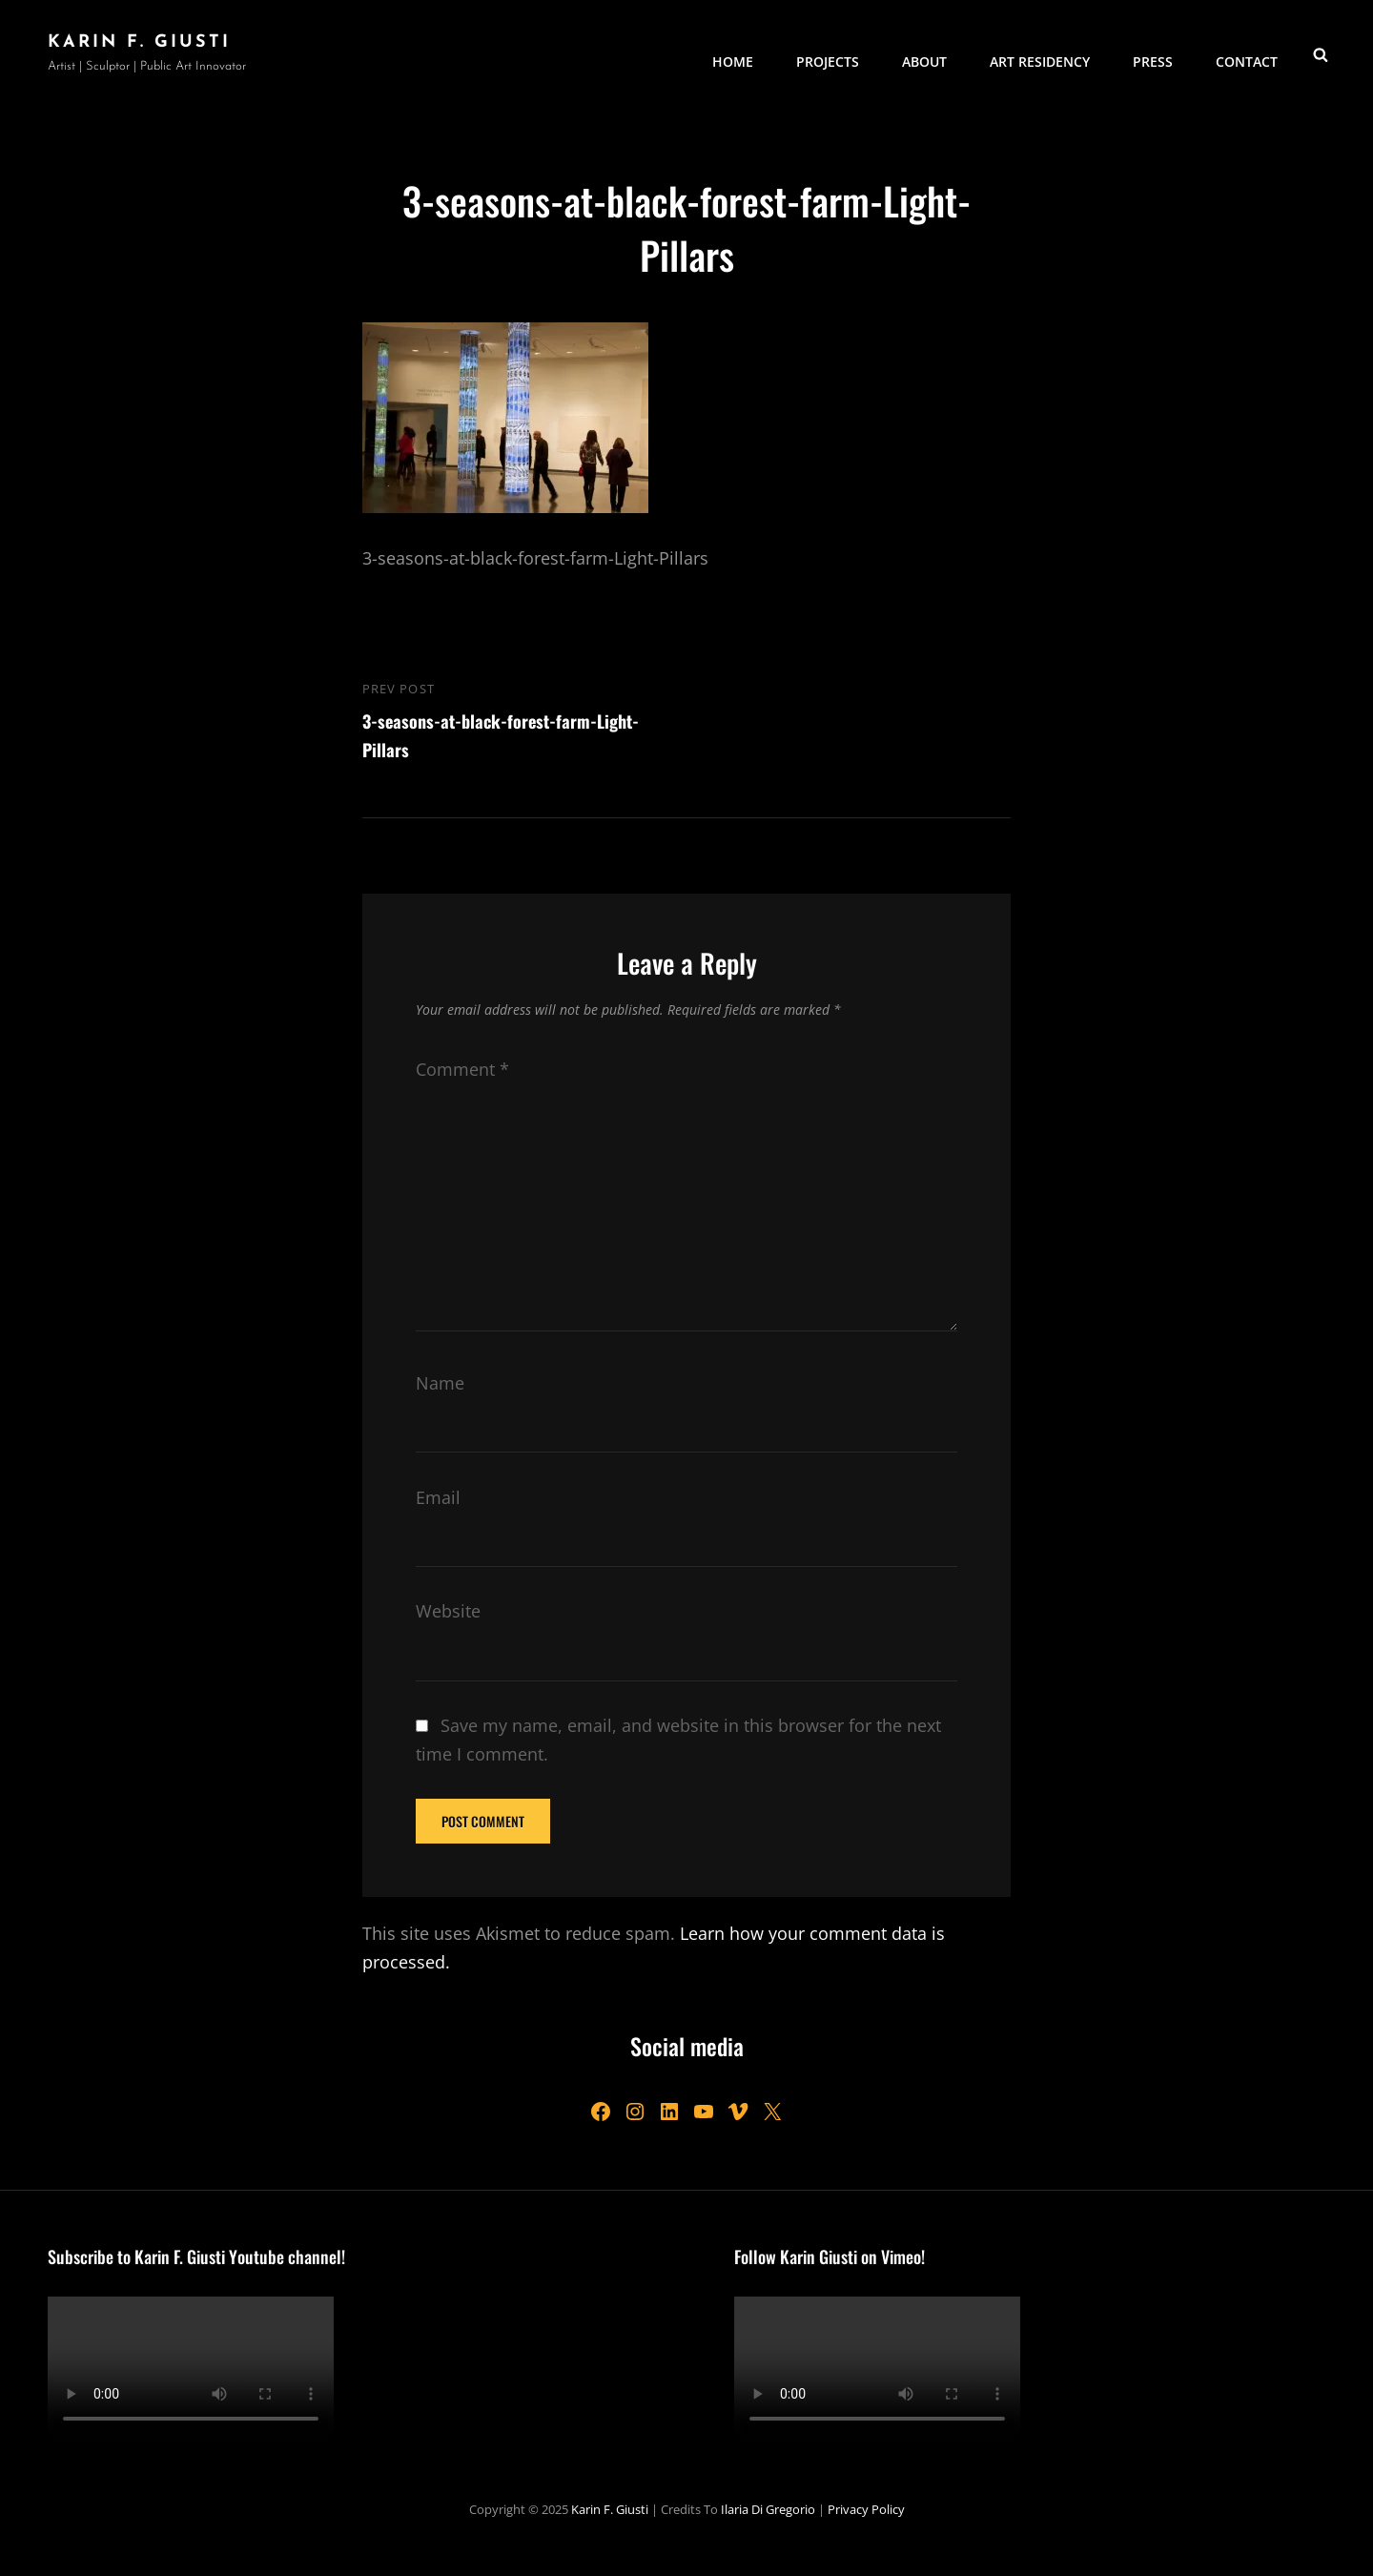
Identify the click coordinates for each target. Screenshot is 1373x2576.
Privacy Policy (866, 2509)
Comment (462, 1069)
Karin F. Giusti (139, 42)
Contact (1247, 53)
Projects (827, 53)
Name (440, 1382)
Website (448, 1610)
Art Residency (1040, 53)
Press (1153, 53)
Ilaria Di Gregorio (768, 2509)
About (924, 53)
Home (732, 53)
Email (438, 1497)
